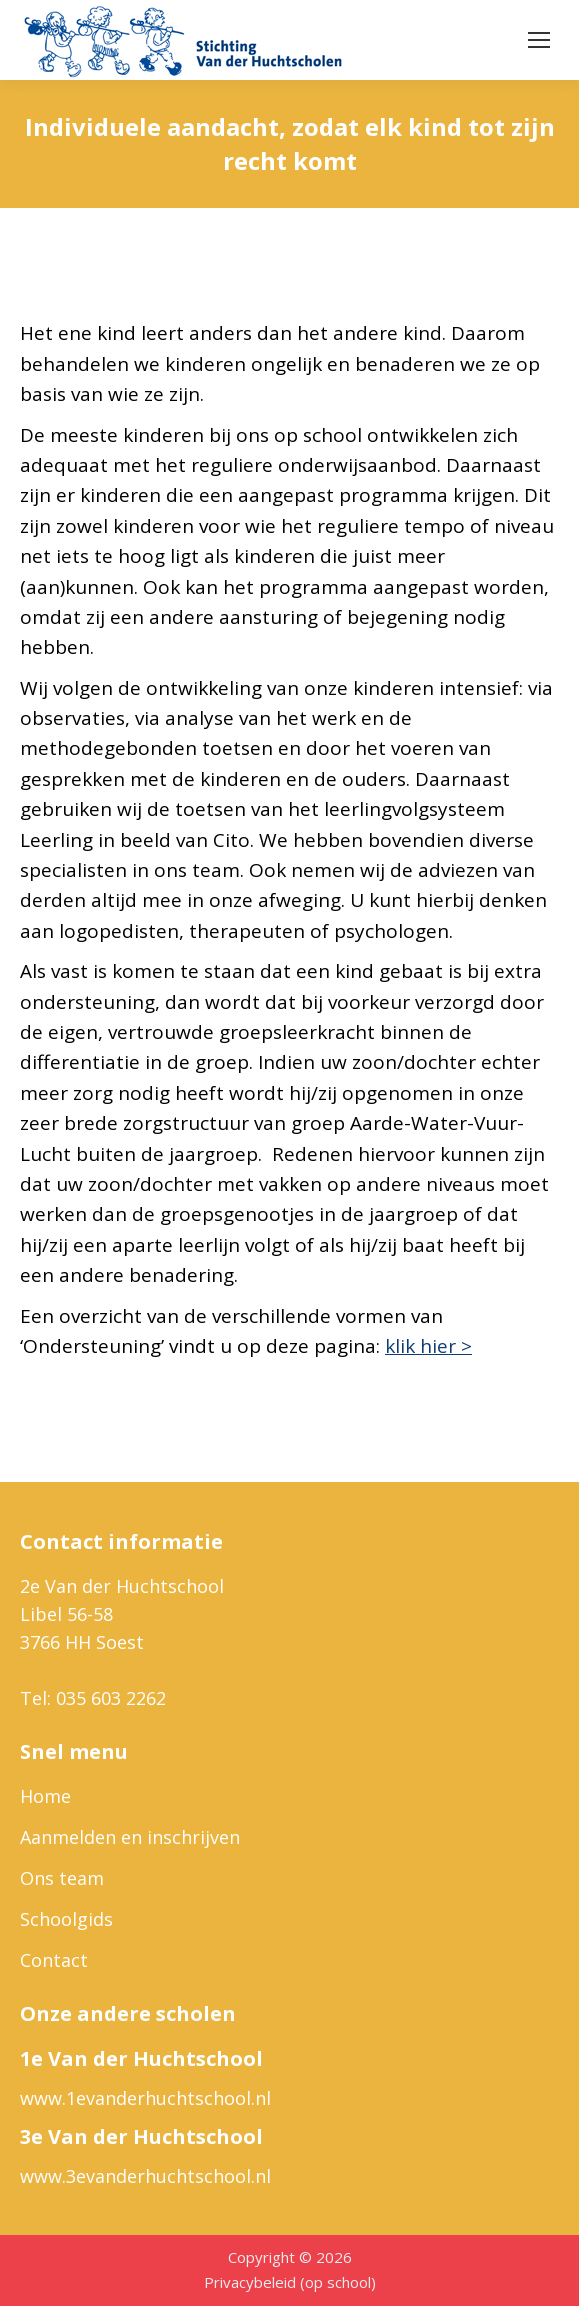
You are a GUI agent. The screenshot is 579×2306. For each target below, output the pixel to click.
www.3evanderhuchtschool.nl (145, 2176)
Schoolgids (66, 1919)
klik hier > (428, 1346)
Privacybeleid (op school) (290, 2282)
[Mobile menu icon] (539, 40)
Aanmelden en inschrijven (130, 1837)
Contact (54, 1960)
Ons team (62, 1878)
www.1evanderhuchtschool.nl (145, 2098)
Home (45, 1796)
